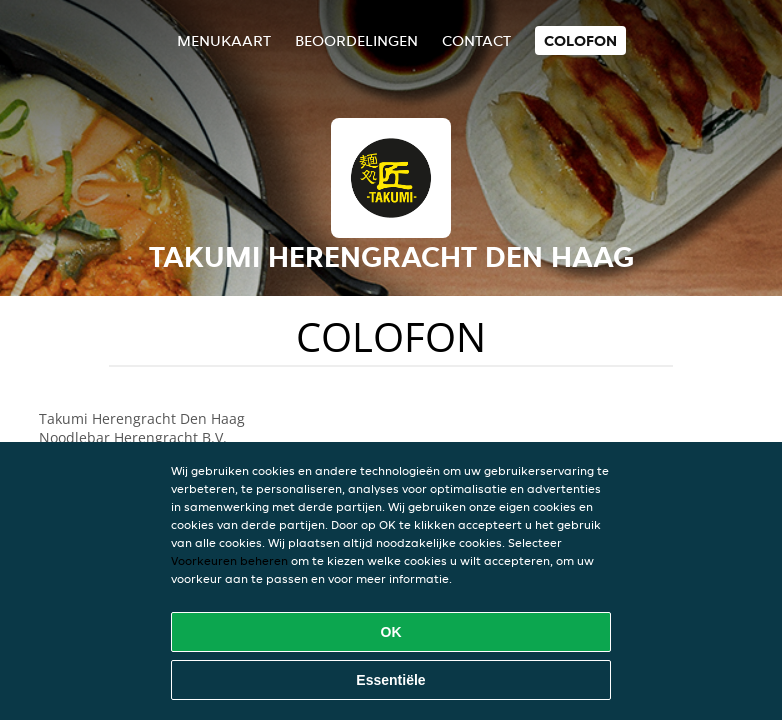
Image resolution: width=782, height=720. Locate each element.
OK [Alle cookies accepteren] (391, 632)
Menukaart (224, 40)
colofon (580, 40)
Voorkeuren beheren (229, 560)
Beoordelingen (356, 40)
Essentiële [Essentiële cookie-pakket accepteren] (390, 680)
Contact (476, 40)
